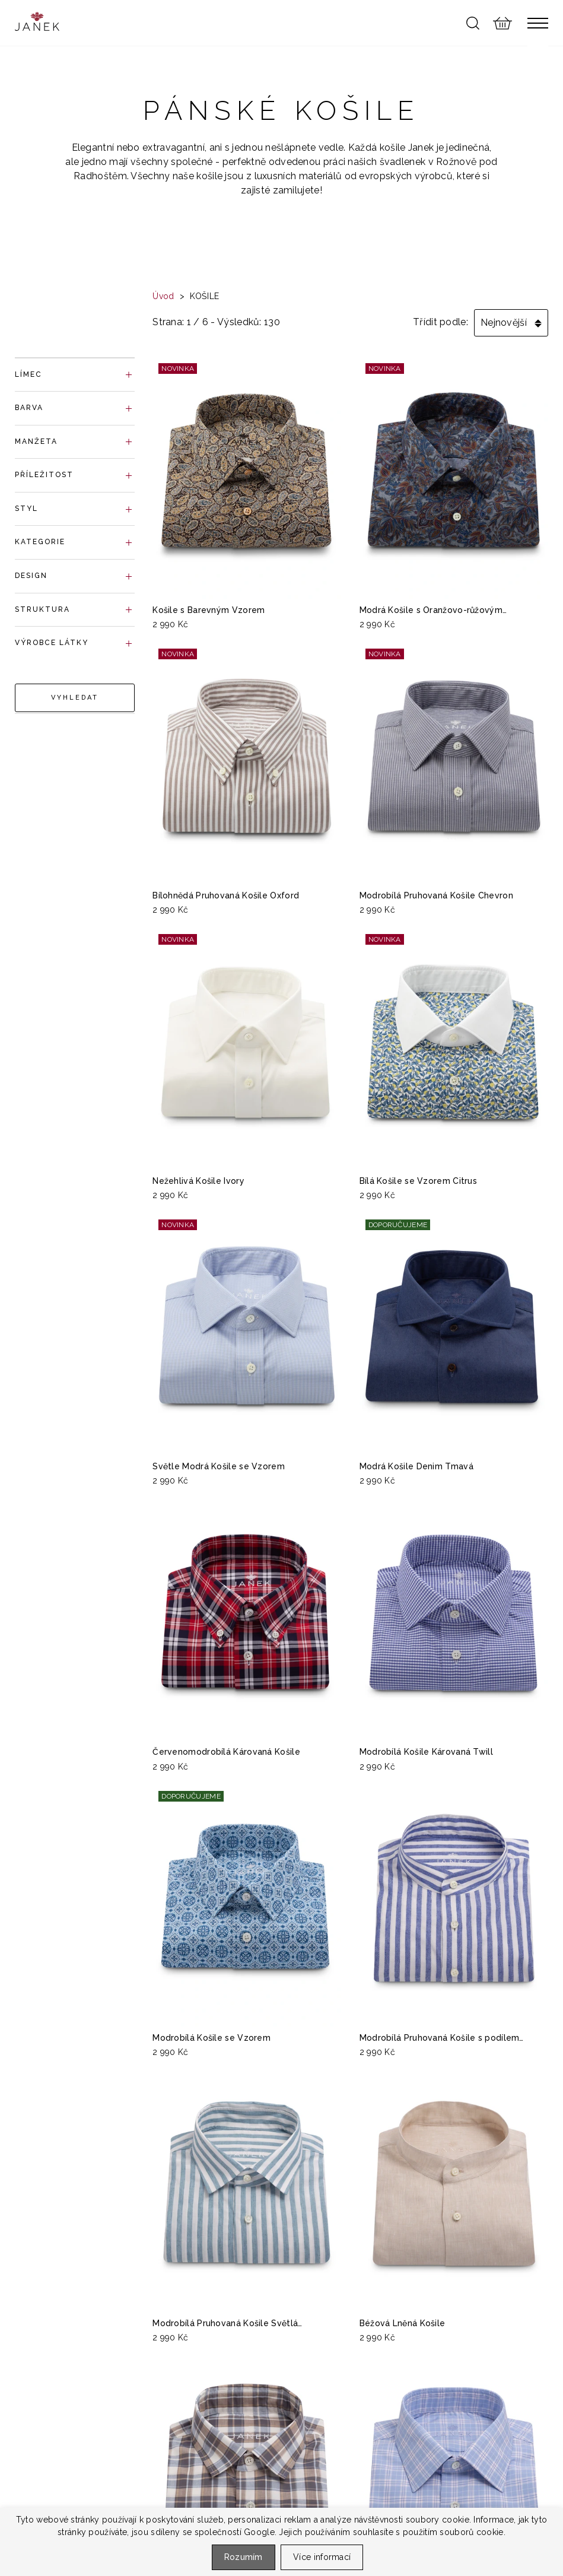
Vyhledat (74, 697)
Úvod (163, 296)
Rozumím (243, 2557)
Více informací (322, 2557)
